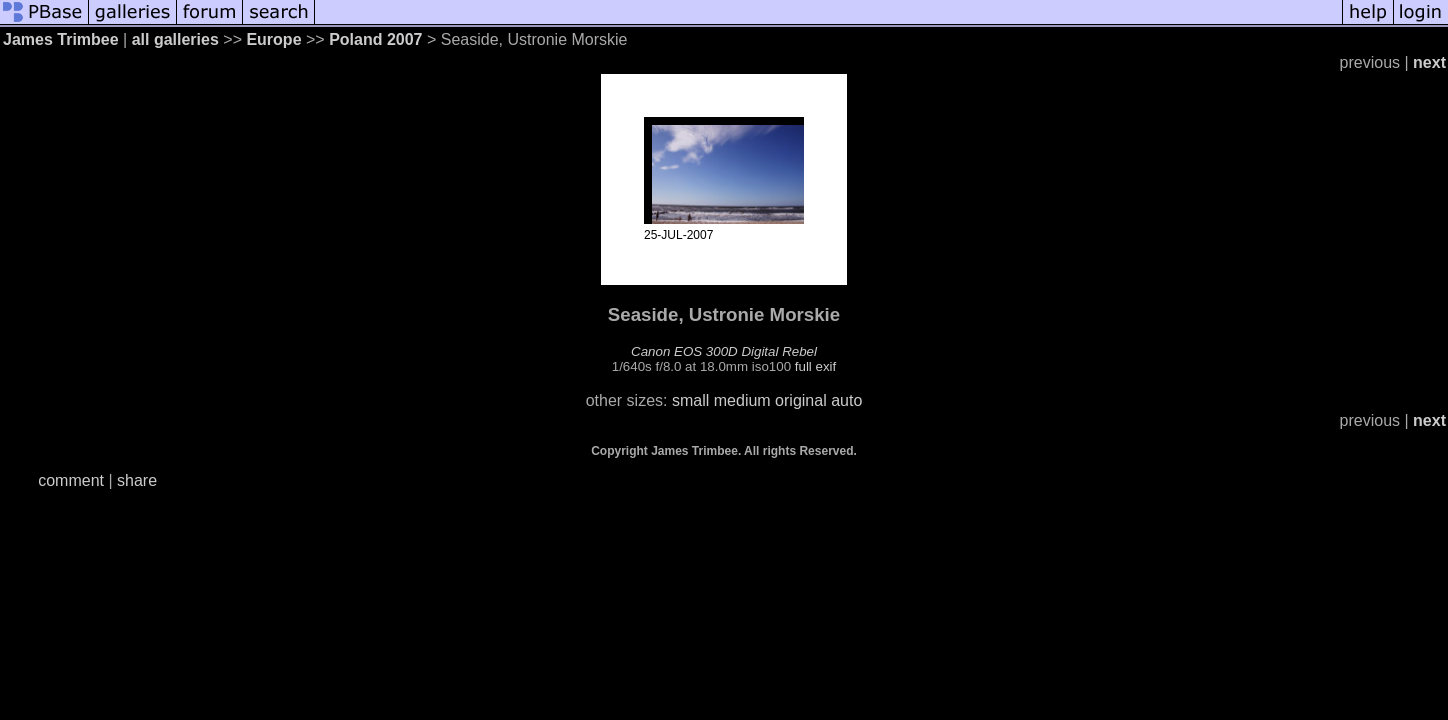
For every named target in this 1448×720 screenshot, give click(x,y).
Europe (273, 39)
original (801, 400)
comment (71, 480)
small (690, 400)
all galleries (175, 39)
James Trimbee (61, 39)
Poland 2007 (375, 39)
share (137, 480)
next (1429, 62)
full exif (815, 366)
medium (742, 400)
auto (846, 400)
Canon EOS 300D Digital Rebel (724, 351)
